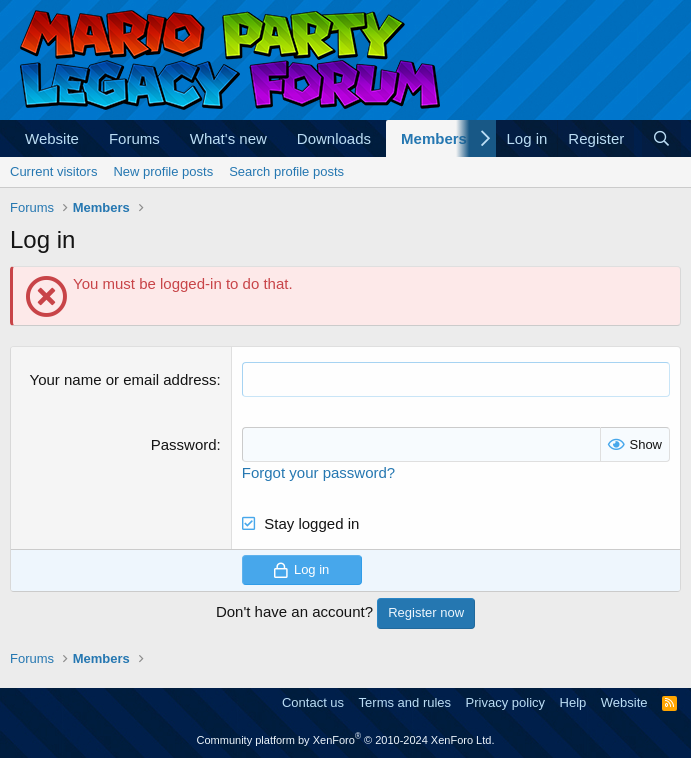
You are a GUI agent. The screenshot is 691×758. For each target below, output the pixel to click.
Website (52, 138)
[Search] (661, 138)
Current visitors (53, 171)
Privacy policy (505, 702)
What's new (228, 138)
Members (434, 138)
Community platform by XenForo (346, 740)
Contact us (313, 702)
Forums (134, 138)
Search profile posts (286, 171)
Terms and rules (405, 702)
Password (184, 444)
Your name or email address (123, 379)
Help (573, 702)
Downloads (334, 138)
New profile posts (163, 171)
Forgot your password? (318, 472)
